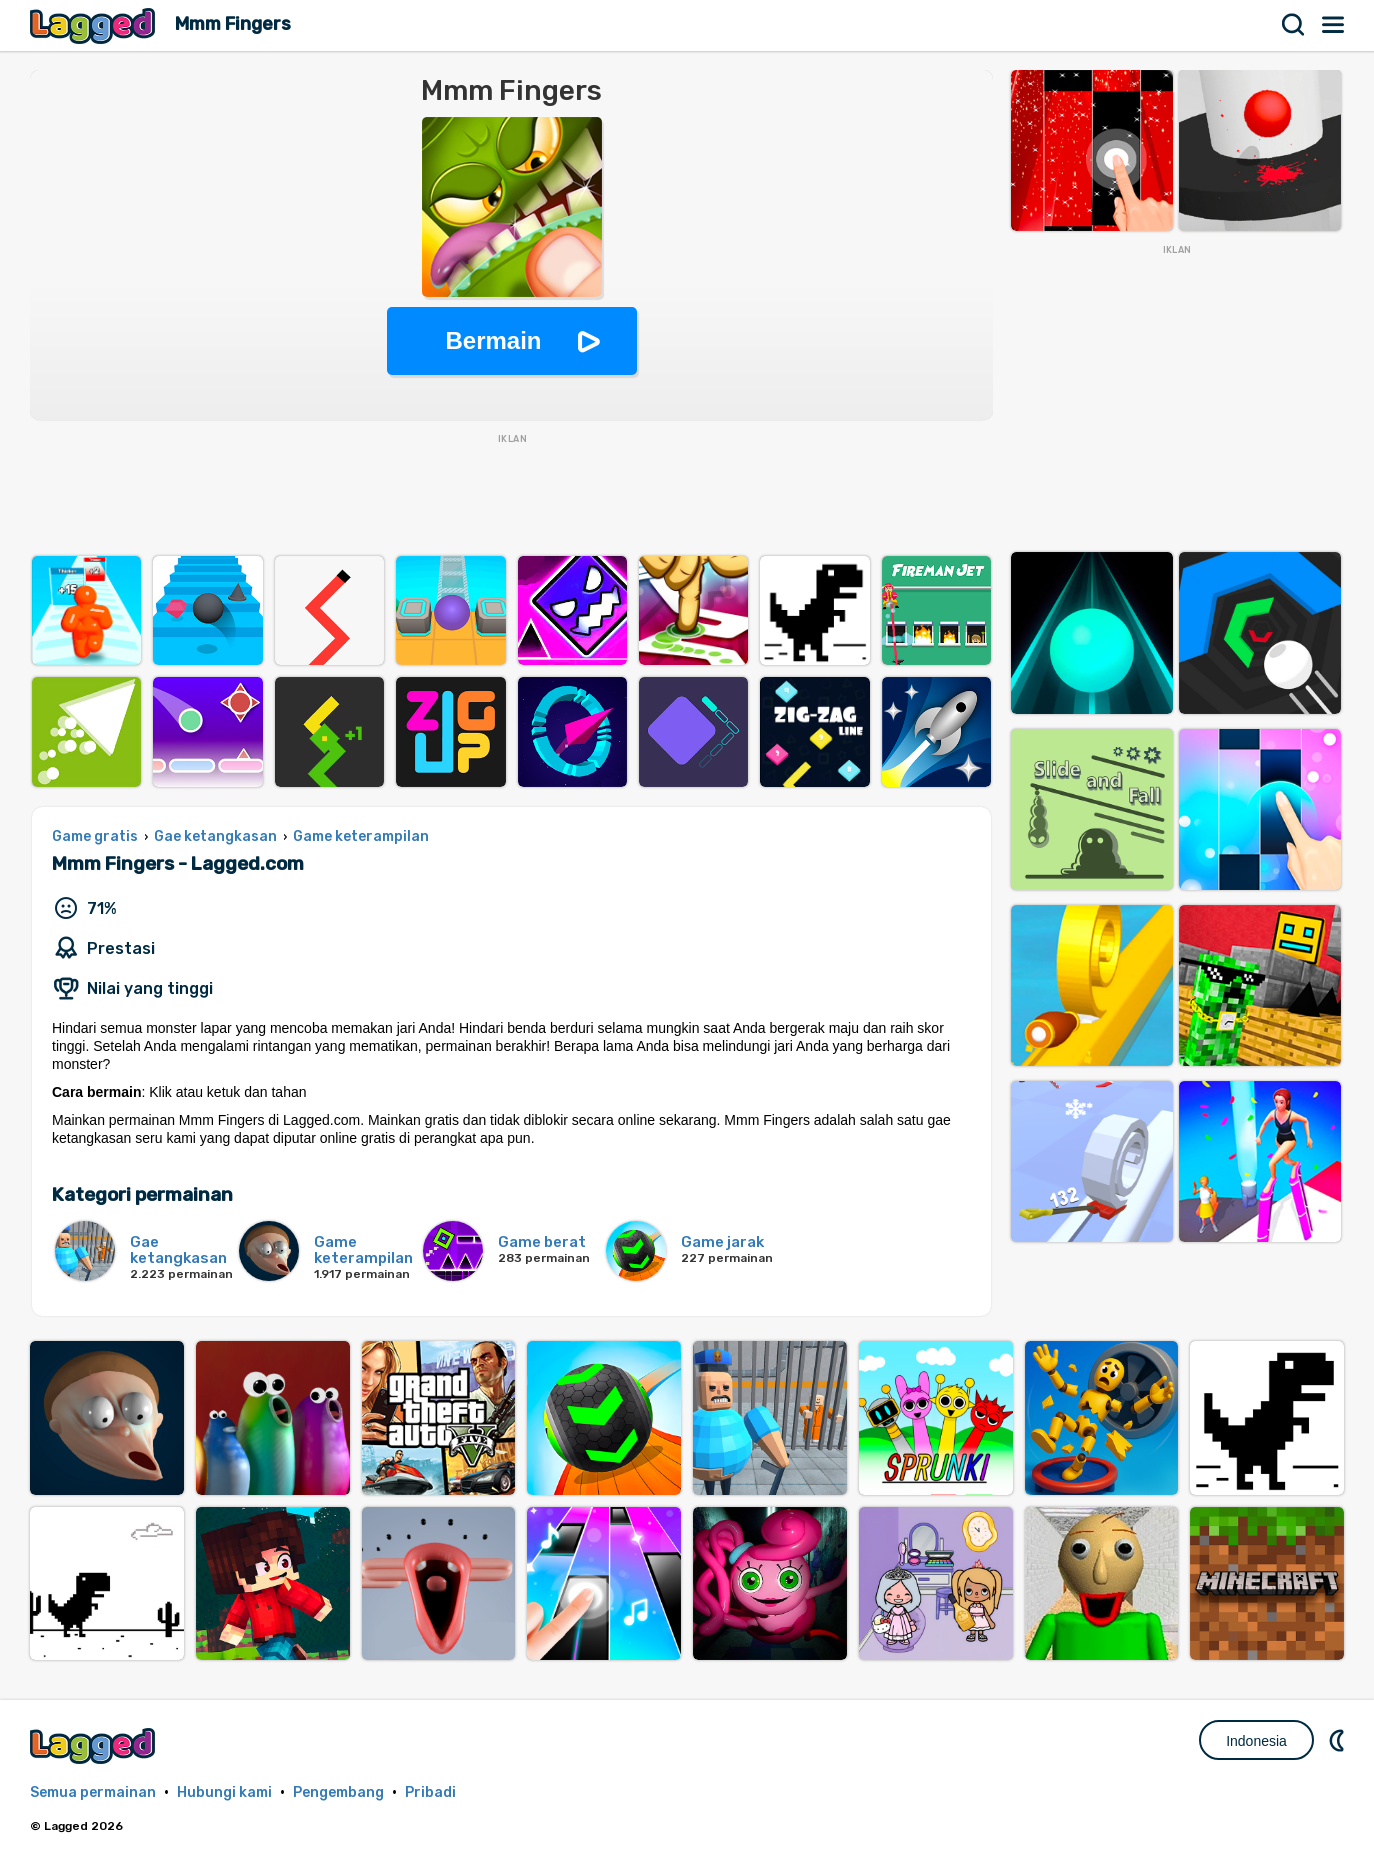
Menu (1334, 25)
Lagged (95, 25)
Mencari (1294, 25)
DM (1339, 1740)
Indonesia (1256, 1741)
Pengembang (338, 1792)
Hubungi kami (224, 1792)
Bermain (493, 340)
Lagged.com (95, 1745)
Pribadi (430, 1792)
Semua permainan (93, 1792)
